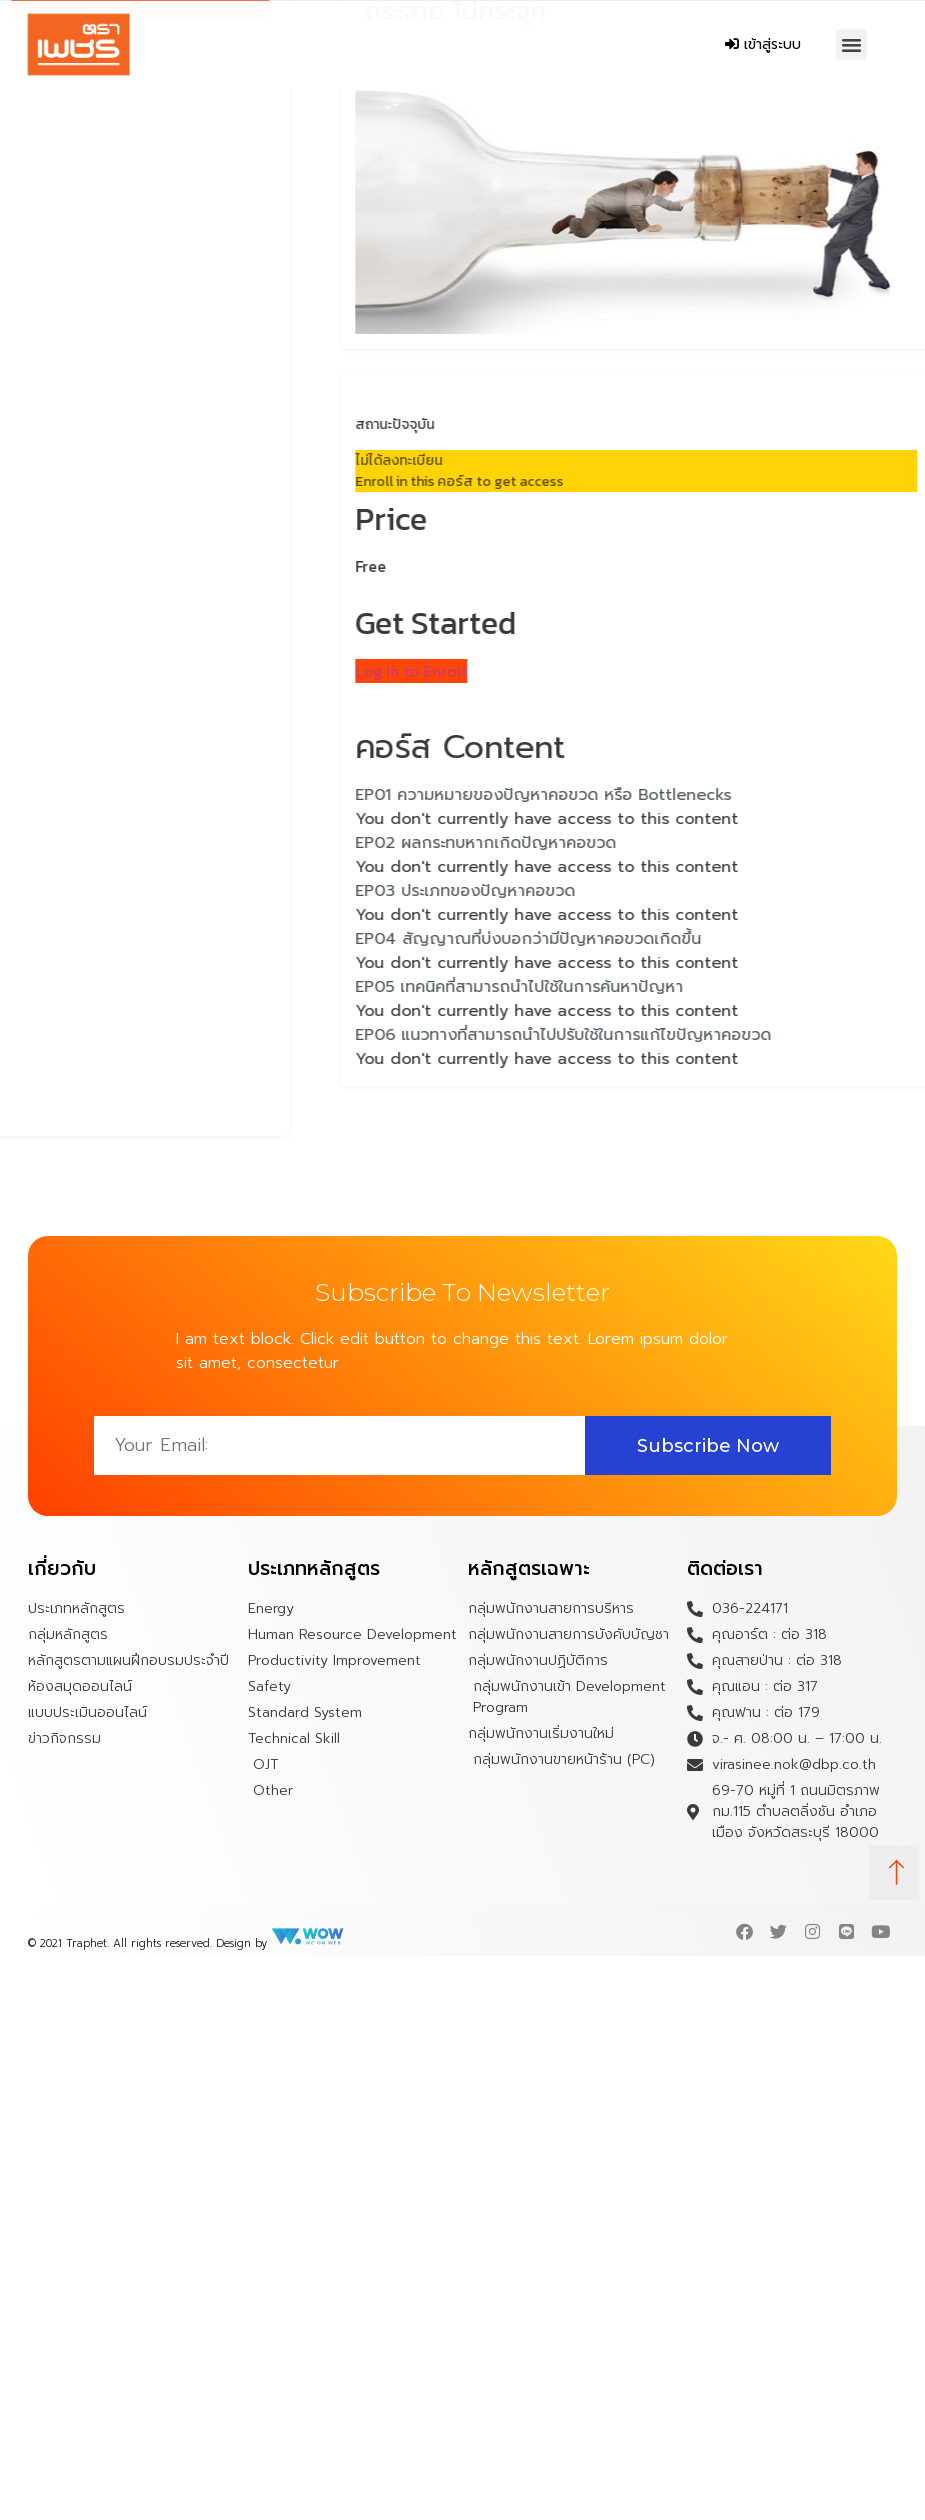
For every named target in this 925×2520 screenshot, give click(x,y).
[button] (852, 45)
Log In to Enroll (477, 671)
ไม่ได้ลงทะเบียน (464, 460)
